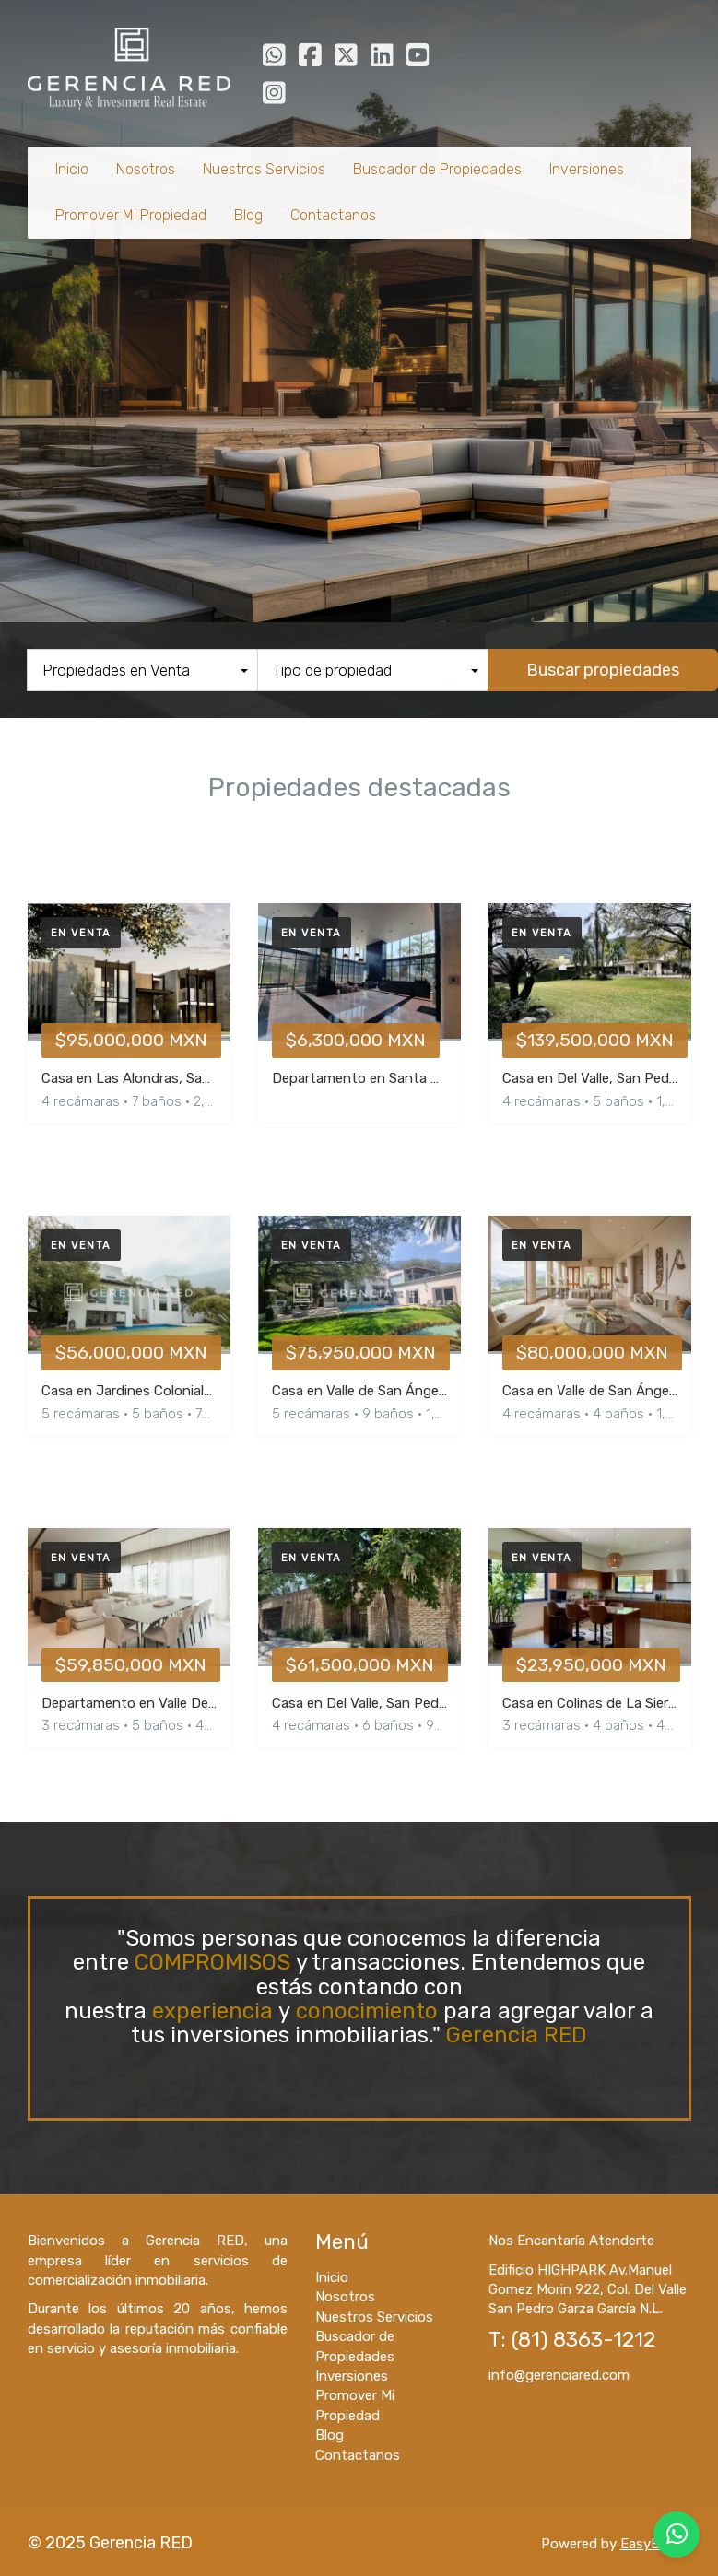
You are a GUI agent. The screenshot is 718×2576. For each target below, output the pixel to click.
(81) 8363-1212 (583, 2339)
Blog (248, 215)
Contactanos (333, 215)
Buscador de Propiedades (437, 169)
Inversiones (586, 169)
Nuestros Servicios (264, 169)
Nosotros (145, 169)
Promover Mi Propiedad (130, 215)
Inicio (71, 169)
